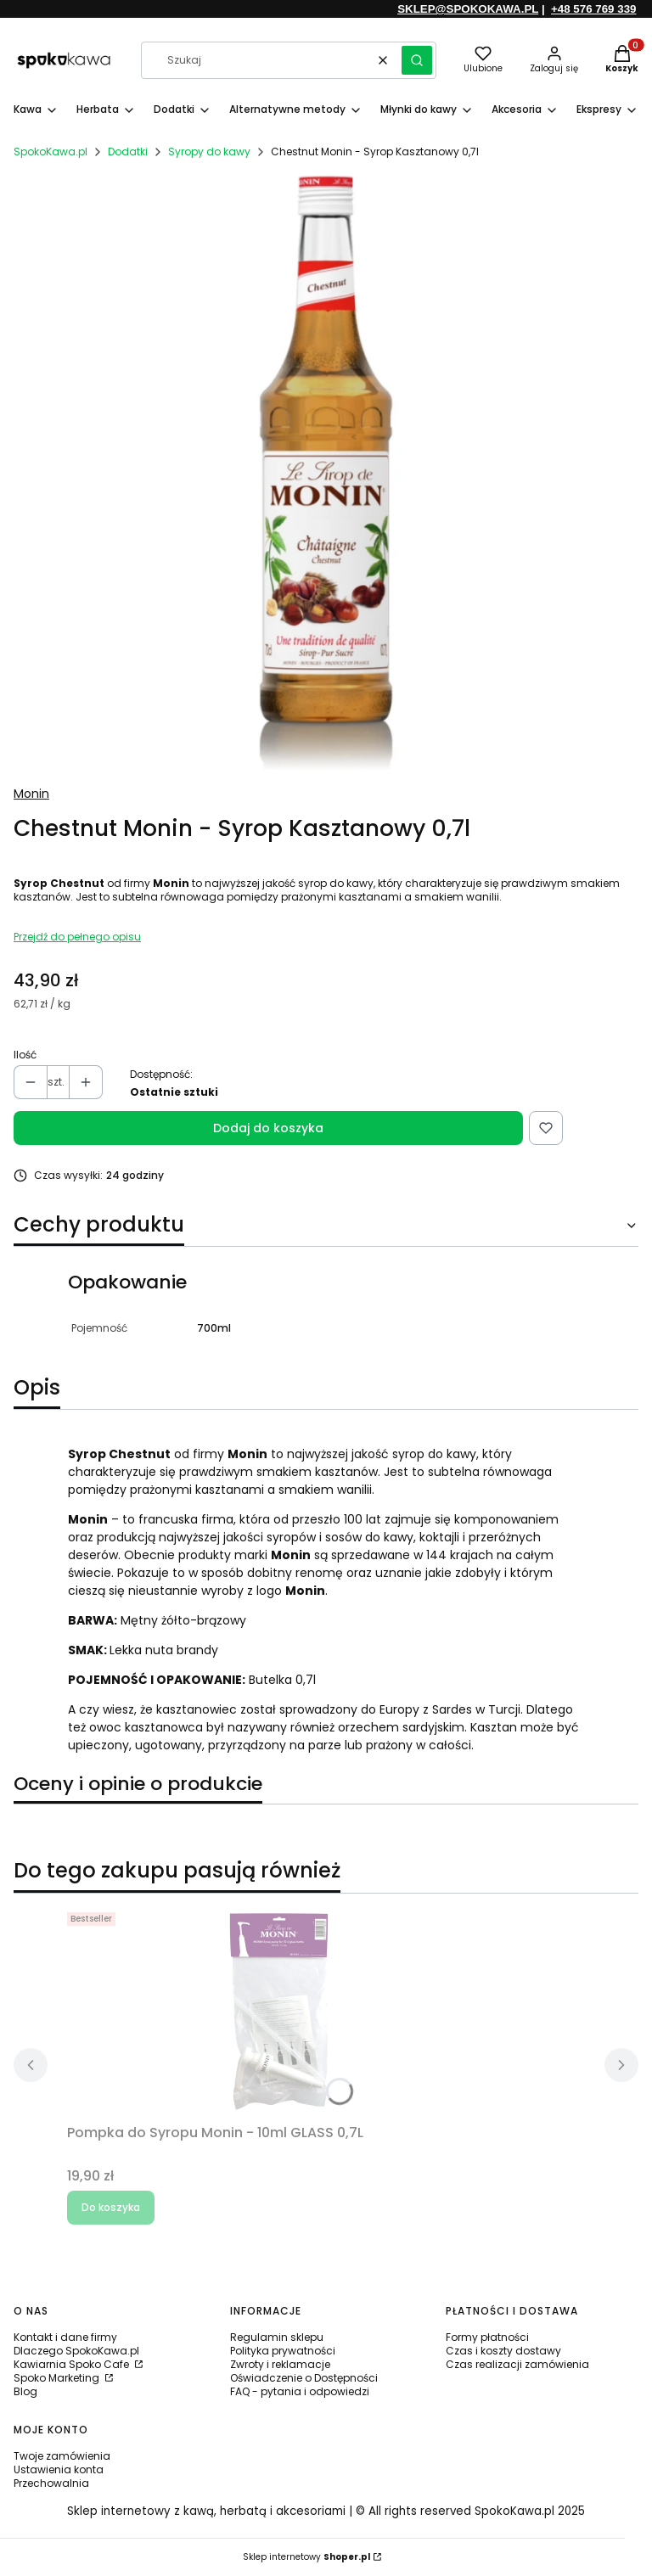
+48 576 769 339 (593, 9)
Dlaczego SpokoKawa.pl (76, 2350)
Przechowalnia (51, 2483)
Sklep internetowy (306, 2557)
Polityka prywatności (282, 2350)
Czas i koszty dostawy (503, 2350)
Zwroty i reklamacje (280, 2364)
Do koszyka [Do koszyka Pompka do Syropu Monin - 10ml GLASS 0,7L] (111, 2207)
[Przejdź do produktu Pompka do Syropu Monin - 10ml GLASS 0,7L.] (279, 2011)
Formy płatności (487, 2337)
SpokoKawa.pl (50, 151)
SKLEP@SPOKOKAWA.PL (467, 9)
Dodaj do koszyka (268, 1128)
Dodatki (128, 151)
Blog (25, 2391)
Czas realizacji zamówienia (517, 2364)
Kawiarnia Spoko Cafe (73, 2364)
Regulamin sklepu (276, 2337)
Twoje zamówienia (62, 2456)
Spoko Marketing (58, 2378)
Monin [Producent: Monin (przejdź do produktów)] (31, 793)
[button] (417, 60)
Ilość (25, 1055)
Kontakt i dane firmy (65, 2337)
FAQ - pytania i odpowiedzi (299, 2391)
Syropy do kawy (209, 151)
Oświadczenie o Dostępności (304, 2378)
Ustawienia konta (59, 2469)
